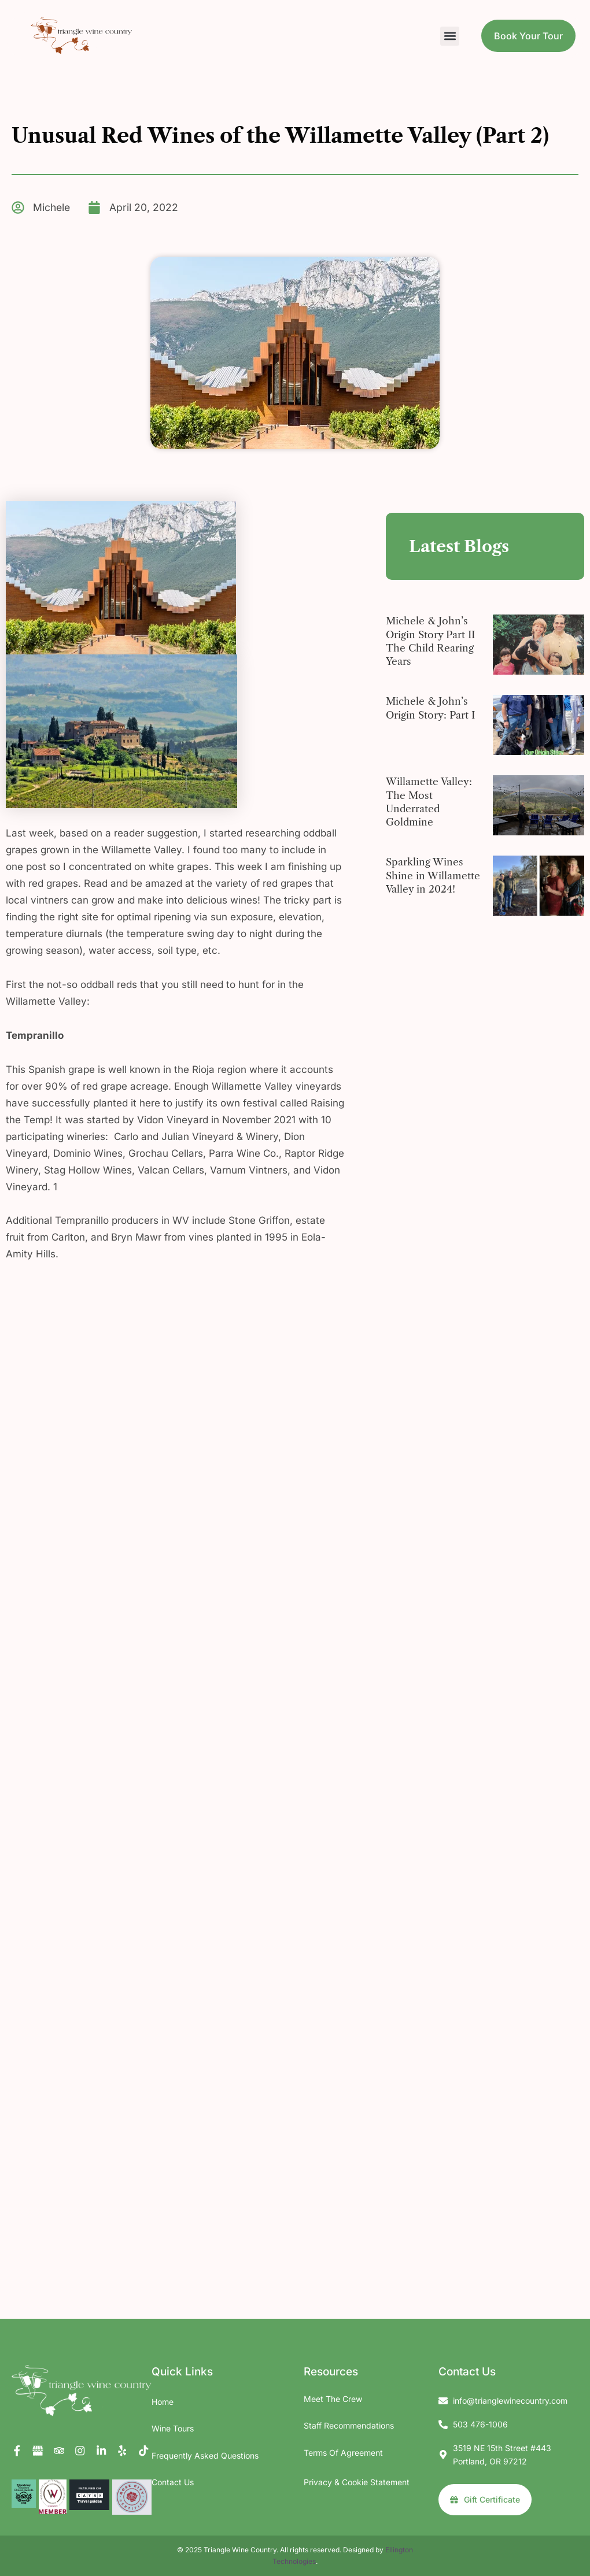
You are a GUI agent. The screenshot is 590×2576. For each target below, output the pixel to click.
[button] (449, 36)
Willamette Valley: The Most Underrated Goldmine (429, 802)
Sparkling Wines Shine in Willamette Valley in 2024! (433, 876)
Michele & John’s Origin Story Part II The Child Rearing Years (432, 641)
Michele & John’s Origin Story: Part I (431, 708)
